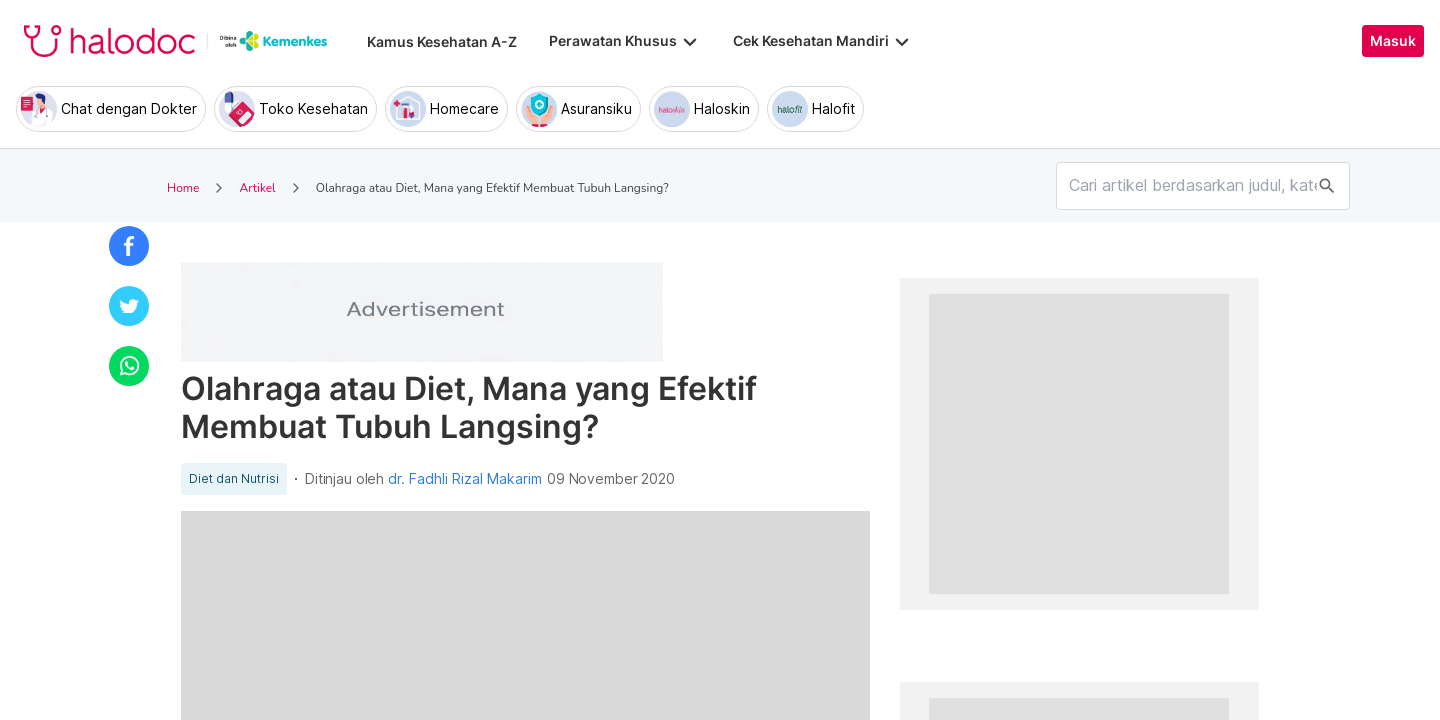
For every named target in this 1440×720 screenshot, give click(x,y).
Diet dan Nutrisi (234, 479)
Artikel (257, 188)
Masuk (1393, 41)
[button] (129, 246)
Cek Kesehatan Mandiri (823, 41)
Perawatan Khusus (625, 41)
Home (183, 188)
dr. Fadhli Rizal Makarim (465, 479)
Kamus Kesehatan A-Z (442, 41)
